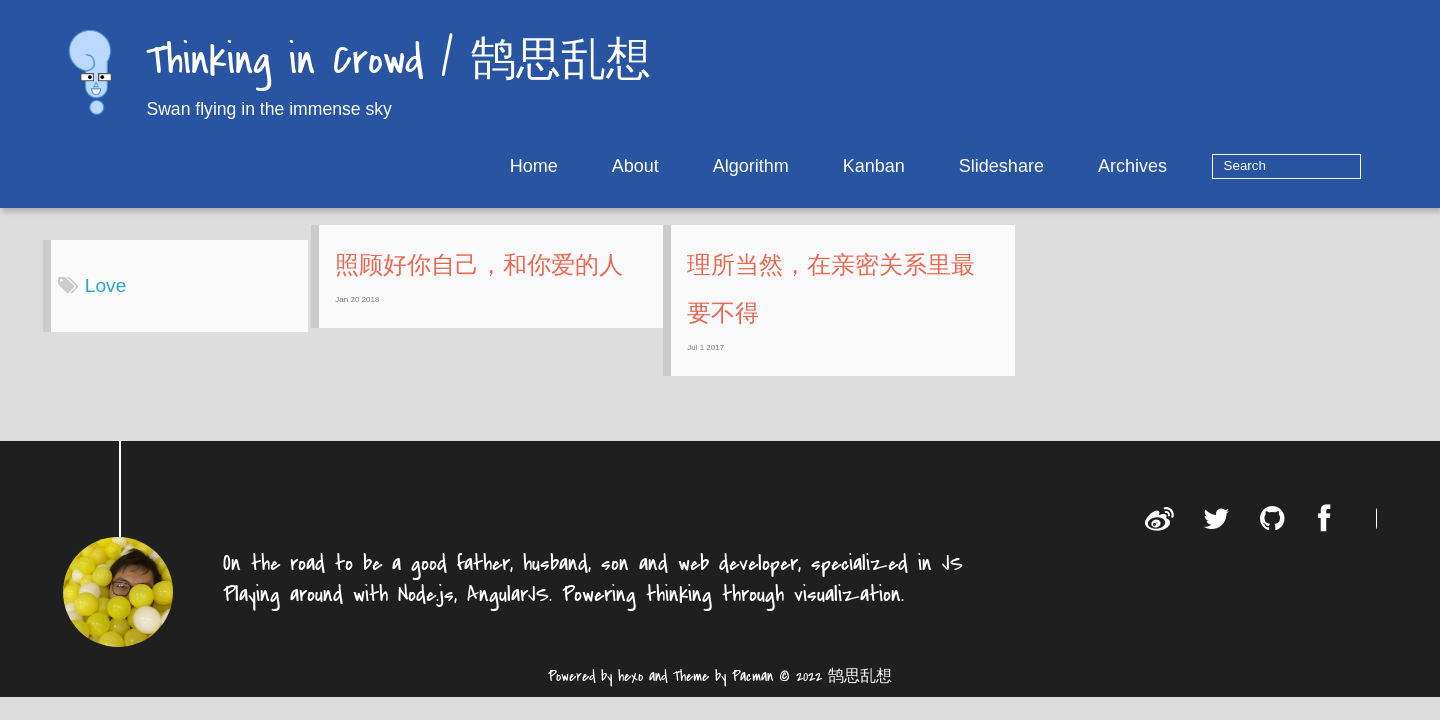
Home (596, 166)
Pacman (752, 691)
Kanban (936, 166)
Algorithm (813, 166)
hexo (630, 691)
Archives (1194, 166)
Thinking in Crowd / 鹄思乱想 (398, 62)
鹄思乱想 (860, 691)
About (697, 166)
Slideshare (1063, 166)
